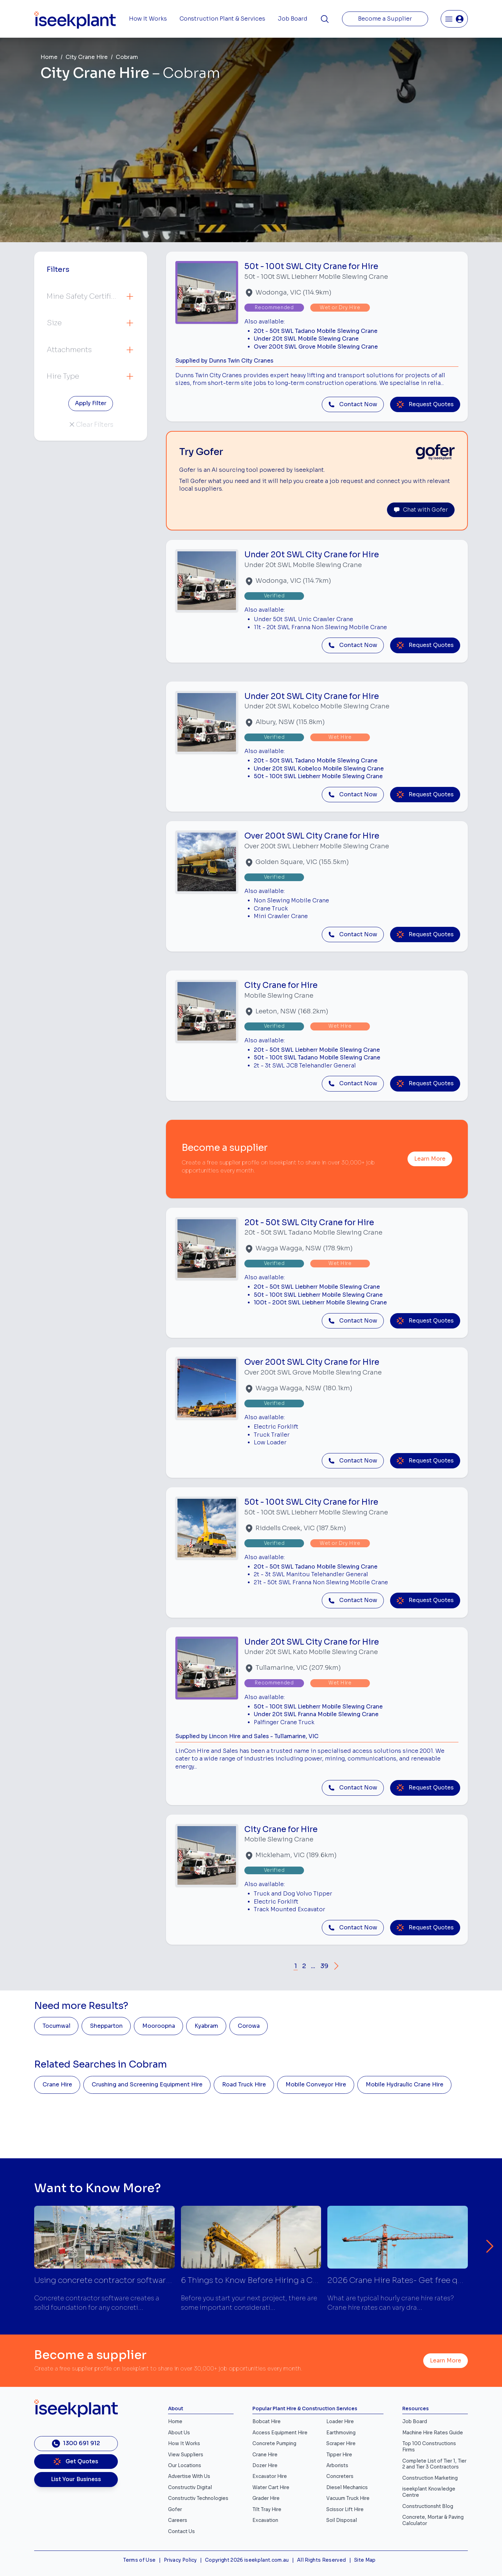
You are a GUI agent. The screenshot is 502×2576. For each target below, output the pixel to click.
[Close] (310, 1265)
